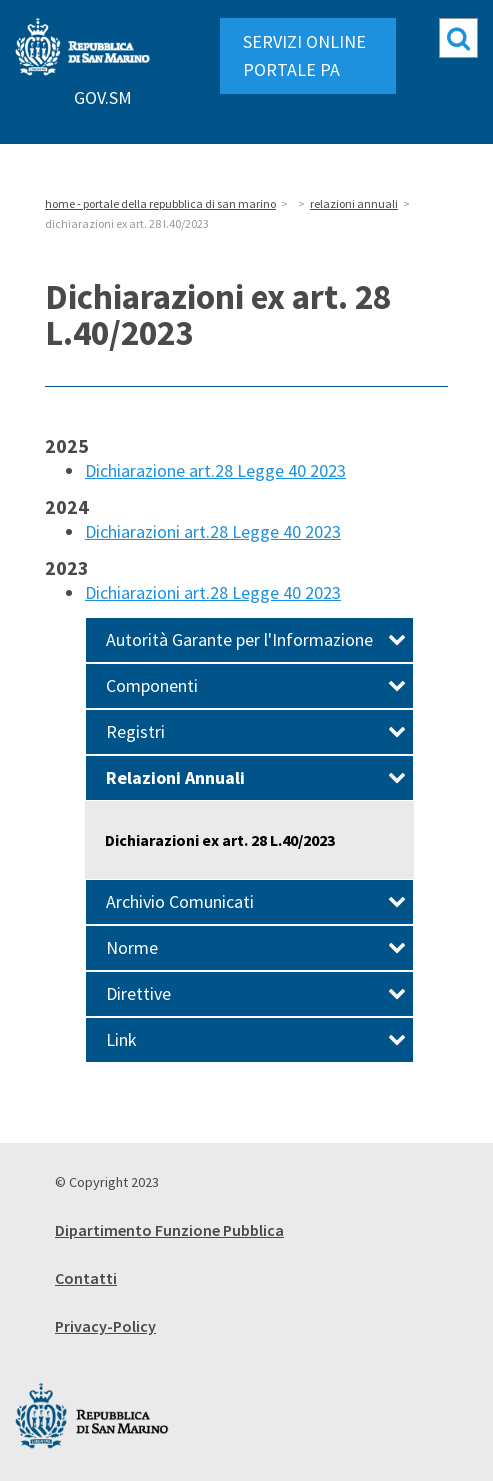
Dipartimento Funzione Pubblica (169, 1230)
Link (256, 1039)
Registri (256, 731)
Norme (256, 947)
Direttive (256, 993)
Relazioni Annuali (256, 777)
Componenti (256, 685)
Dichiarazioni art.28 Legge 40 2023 (213, 531)
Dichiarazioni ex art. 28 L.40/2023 (220, 840)
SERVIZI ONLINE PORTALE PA (304, 55)
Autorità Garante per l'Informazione (256, 639)
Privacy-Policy (105, 1326)
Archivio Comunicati (256, 901)
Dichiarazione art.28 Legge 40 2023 (215, 470)
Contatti (86, 1278)
